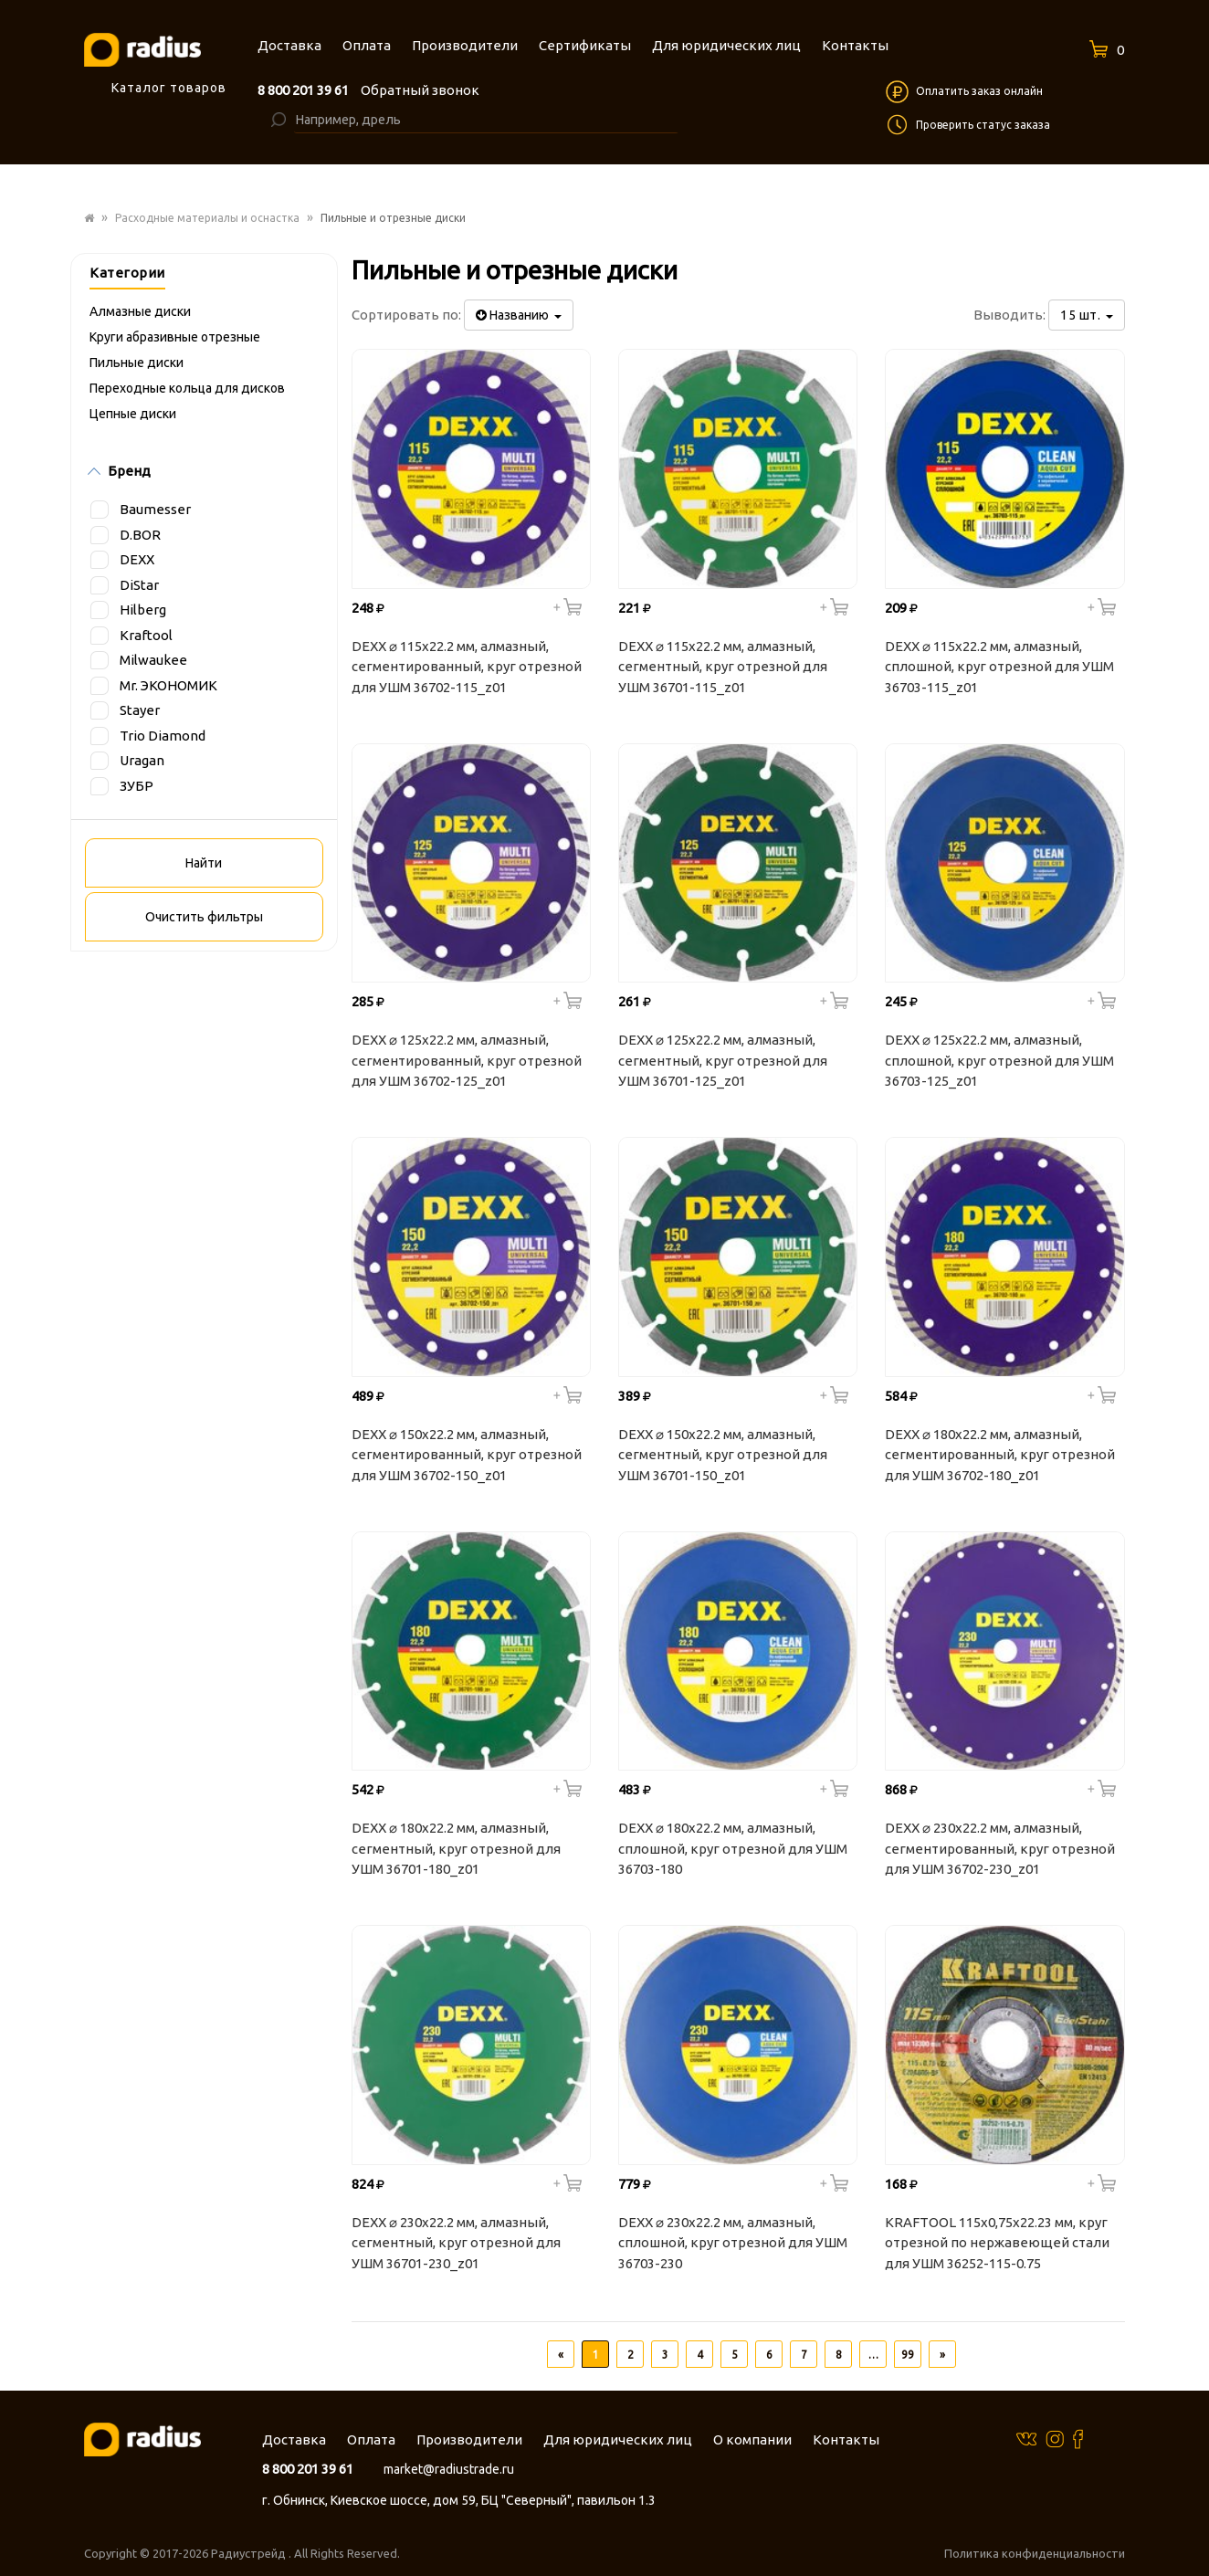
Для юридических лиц (617, 2439)
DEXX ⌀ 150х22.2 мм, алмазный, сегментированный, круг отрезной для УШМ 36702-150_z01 (467, 1454)
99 (907, 2354)
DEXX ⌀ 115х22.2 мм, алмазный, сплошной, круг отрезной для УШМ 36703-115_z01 (999, 666)
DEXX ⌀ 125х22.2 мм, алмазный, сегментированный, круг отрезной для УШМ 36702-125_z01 (467, 1060)
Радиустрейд (250, 2553)
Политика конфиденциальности (1034, 2553)
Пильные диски (136, 362)
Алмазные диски (140, 311)
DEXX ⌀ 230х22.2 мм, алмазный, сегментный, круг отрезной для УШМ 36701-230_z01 (456, 2242)
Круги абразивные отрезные (174, 337)
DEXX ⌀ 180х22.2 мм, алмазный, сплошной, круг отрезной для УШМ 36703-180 (732, 1848)
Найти (203, 863)
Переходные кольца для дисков (187, 388)
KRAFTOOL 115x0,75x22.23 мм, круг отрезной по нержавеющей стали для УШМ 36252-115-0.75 (997, 2242)
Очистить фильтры (204, 916)
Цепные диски (132, 413)
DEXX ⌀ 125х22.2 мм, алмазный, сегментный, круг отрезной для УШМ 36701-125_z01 (722, 1060)
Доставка (294, 2439)
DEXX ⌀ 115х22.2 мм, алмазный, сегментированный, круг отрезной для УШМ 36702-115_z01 (467, 666)
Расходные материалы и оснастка (207, 218)
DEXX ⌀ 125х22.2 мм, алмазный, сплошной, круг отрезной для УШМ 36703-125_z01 (999, 1060)
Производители (469, 2439)
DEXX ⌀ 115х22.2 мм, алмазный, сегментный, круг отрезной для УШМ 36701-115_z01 (722, 666)
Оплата (371, 2439)
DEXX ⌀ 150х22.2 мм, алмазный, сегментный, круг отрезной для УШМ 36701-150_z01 (722, 1454)
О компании (752, 2439)
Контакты (846, 2439)
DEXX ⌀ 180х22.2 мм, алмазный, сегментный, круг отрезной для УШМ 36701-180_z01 (456, 1848)
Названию (519, 315)
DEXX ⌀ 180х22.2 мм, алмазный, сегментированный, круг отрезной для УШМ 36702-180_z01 (1000, 1454)
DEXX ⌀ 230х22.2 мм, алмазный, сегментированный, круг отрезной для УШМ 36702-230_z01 (1000, 1848)
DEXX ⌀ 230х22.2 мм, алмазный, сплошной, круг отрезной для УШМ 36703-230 (732, 2242)
